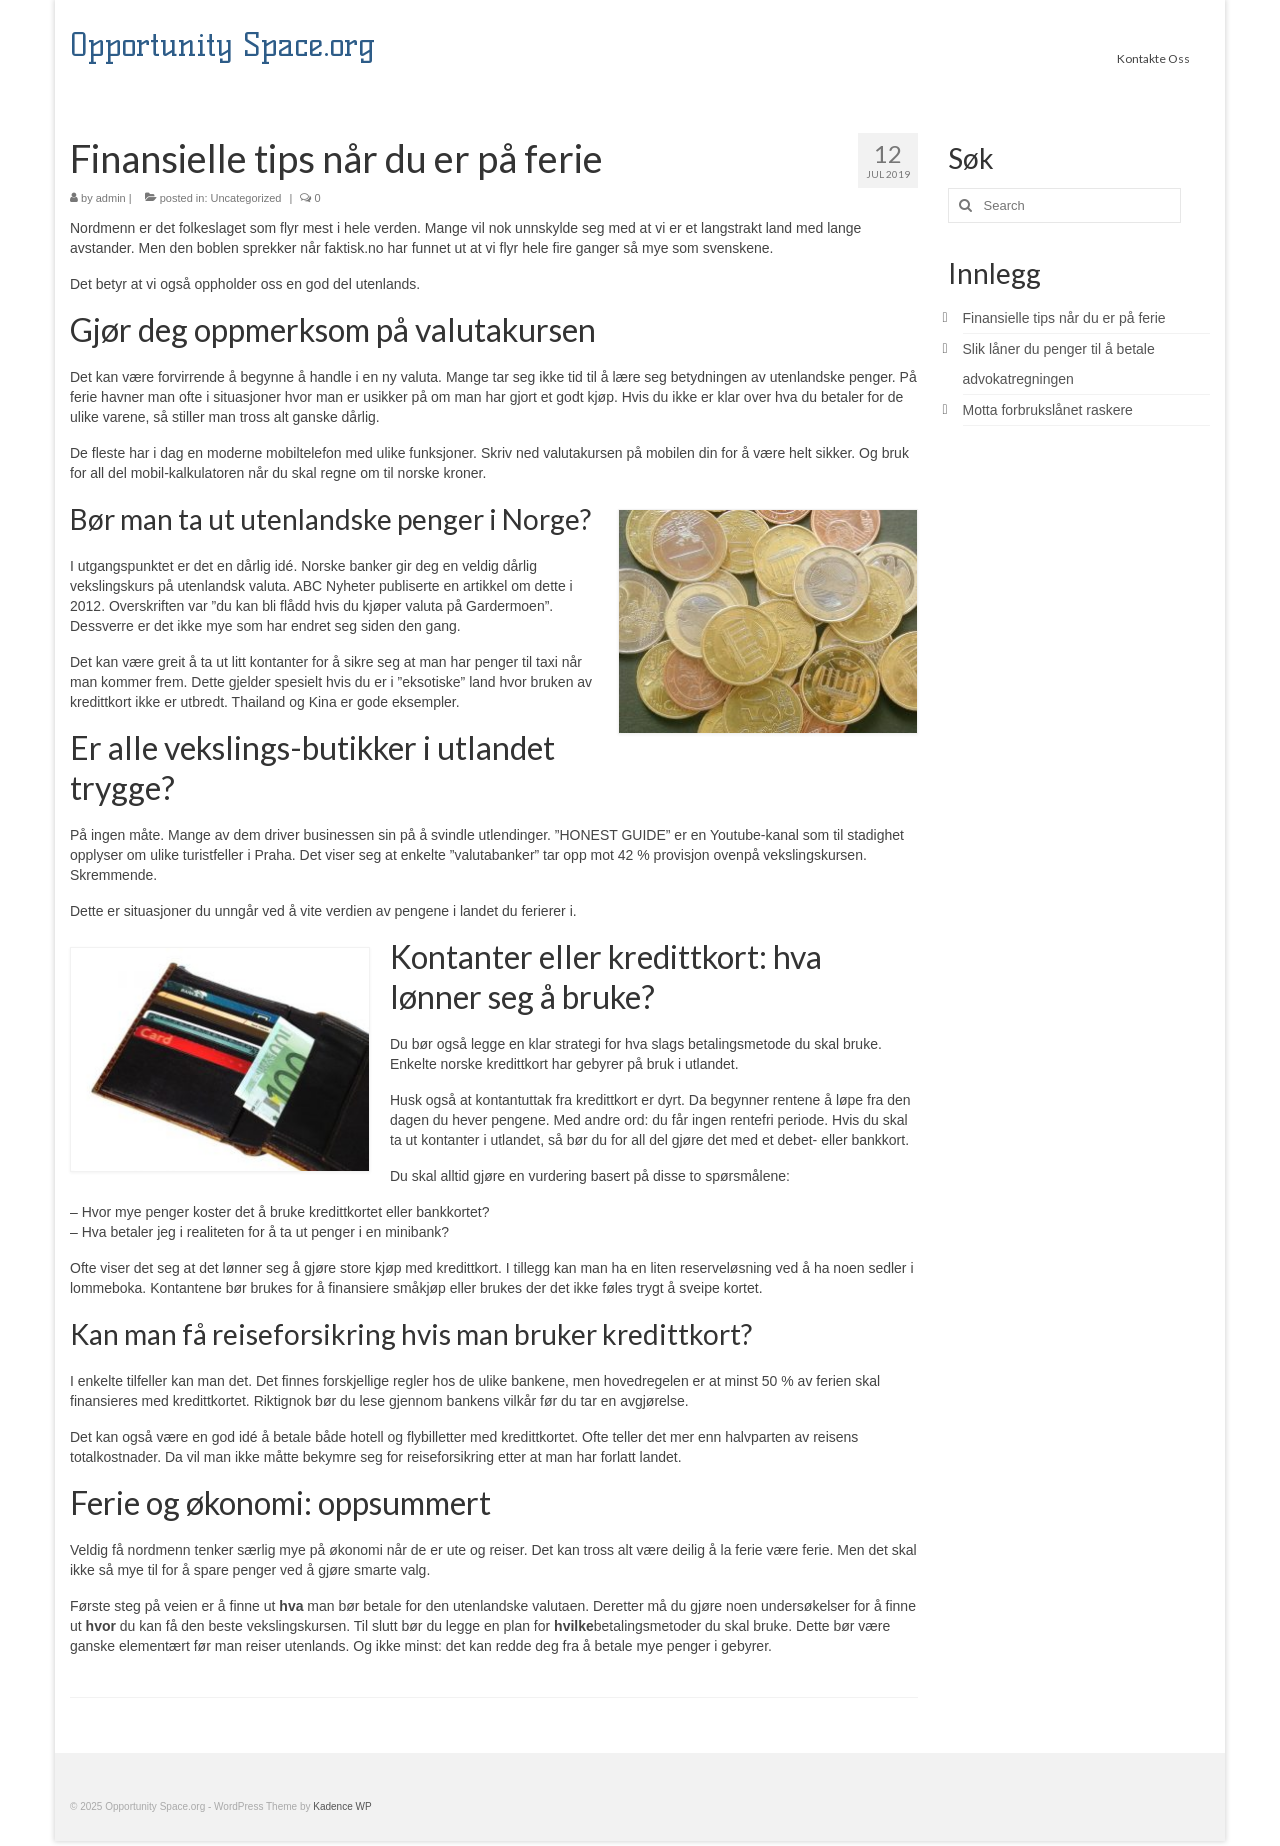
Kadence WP (342, 1806)
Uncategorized (246, 198)
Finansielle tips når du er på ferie (1064, 318)
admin (111, 198)
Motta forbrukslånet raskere (1048, 410)
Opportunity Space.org (222, 44)
